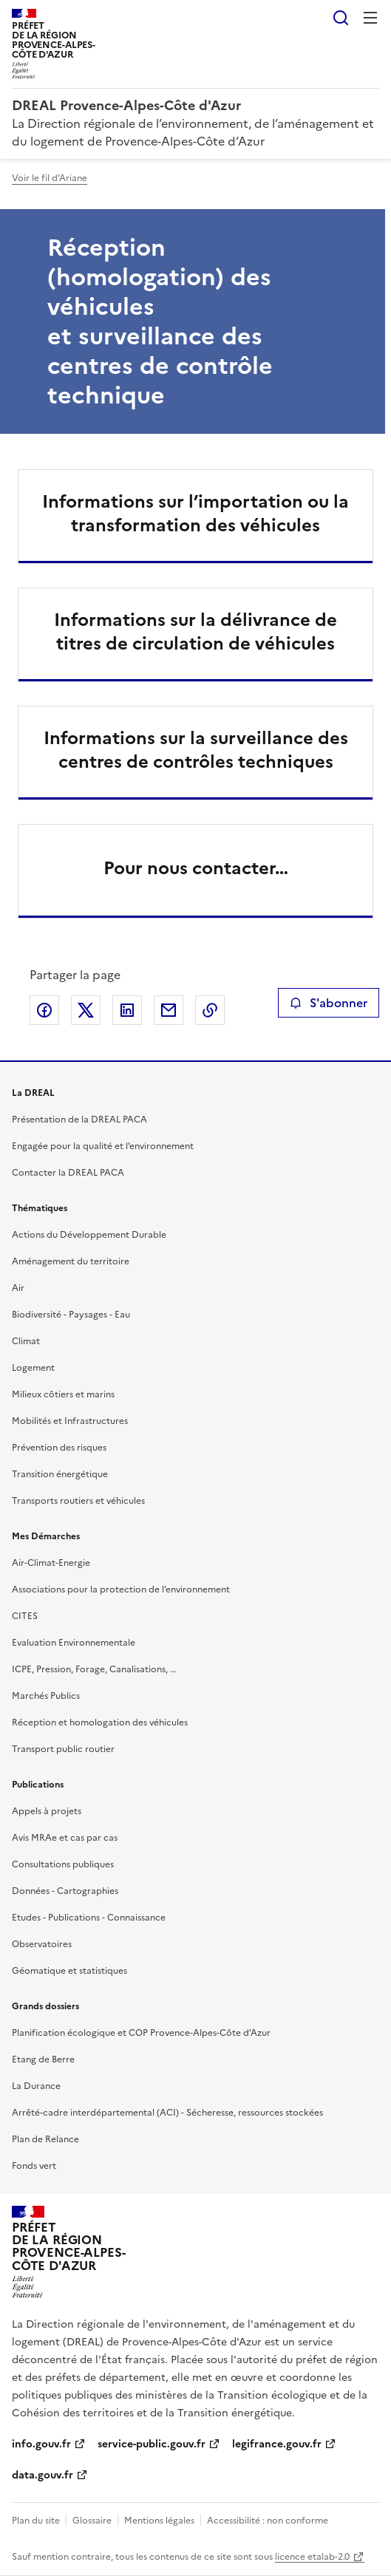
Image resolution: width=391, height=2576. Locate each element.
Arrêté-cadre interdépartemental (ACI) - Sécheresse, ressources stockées (167, 2112)
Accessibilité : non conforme (267, 2520)
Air (18, 1288)
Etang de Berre (43, 2059)
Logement (33, 1367)
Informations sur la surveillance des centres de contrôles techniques (196, 750)
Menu (370, 18)
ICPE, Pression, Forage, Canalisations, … (94, 1669)
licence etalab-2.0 (312, 2556)
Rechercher (341, 18)
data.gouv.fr (42, 2475)
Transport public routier (63, 1749)
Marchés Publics (46, 1696)
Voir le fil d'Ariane (49, 178)
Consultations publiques (63, 1864)
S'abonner (328, 1003)
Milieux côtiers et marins (63, 1394)
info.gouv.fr (41, 2444)
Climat (26, 1341)
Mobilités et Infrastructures (70, 1421)
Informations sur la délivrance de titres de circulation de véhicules (195, 631)
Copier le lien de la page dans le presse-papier (210, 1010)
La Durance (36, 2086)
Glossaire (92, 2520)
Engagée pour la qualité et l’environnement (103, 1146)
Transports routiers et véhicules (78, 1500)
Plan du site (36, 2520)
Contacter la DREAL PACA (68, 1172)
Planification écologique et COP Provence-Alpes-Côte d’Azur (141, 2033)
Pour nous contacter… (195, 868)
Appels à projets (46, 1811)
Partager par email (168, 1010)
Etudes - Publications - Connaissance (89, 1917)
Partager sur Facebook (44, 1010)
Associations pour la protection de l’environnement (121, 1589)
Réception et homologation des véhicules (100, 1722)
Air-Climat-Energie (51, 1563)
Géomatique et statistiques (69, 1970)
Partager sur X (86, 1010)
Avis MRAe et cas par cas (65, 1837)
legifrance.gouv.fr (277, 2444)
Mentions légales (159, 2520)
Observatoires (42, 1944)
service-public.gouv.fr (151, 2444)
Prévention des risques (59, 1447)
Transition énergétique (60, 1474)
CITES (25, 1616)
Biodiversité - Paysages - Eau (71, 1314)
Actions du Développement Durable (89, 1234)
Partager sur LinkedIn (127, 1010)
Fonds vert (34, 2166)
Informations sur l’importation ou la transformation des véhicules (195, 513)
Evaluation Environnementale (73, 1642)
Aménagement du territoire (70, 1261)
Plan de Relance (45, 2139)
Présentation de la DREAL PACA (79, 1119)
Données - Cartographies (65, 1891)
